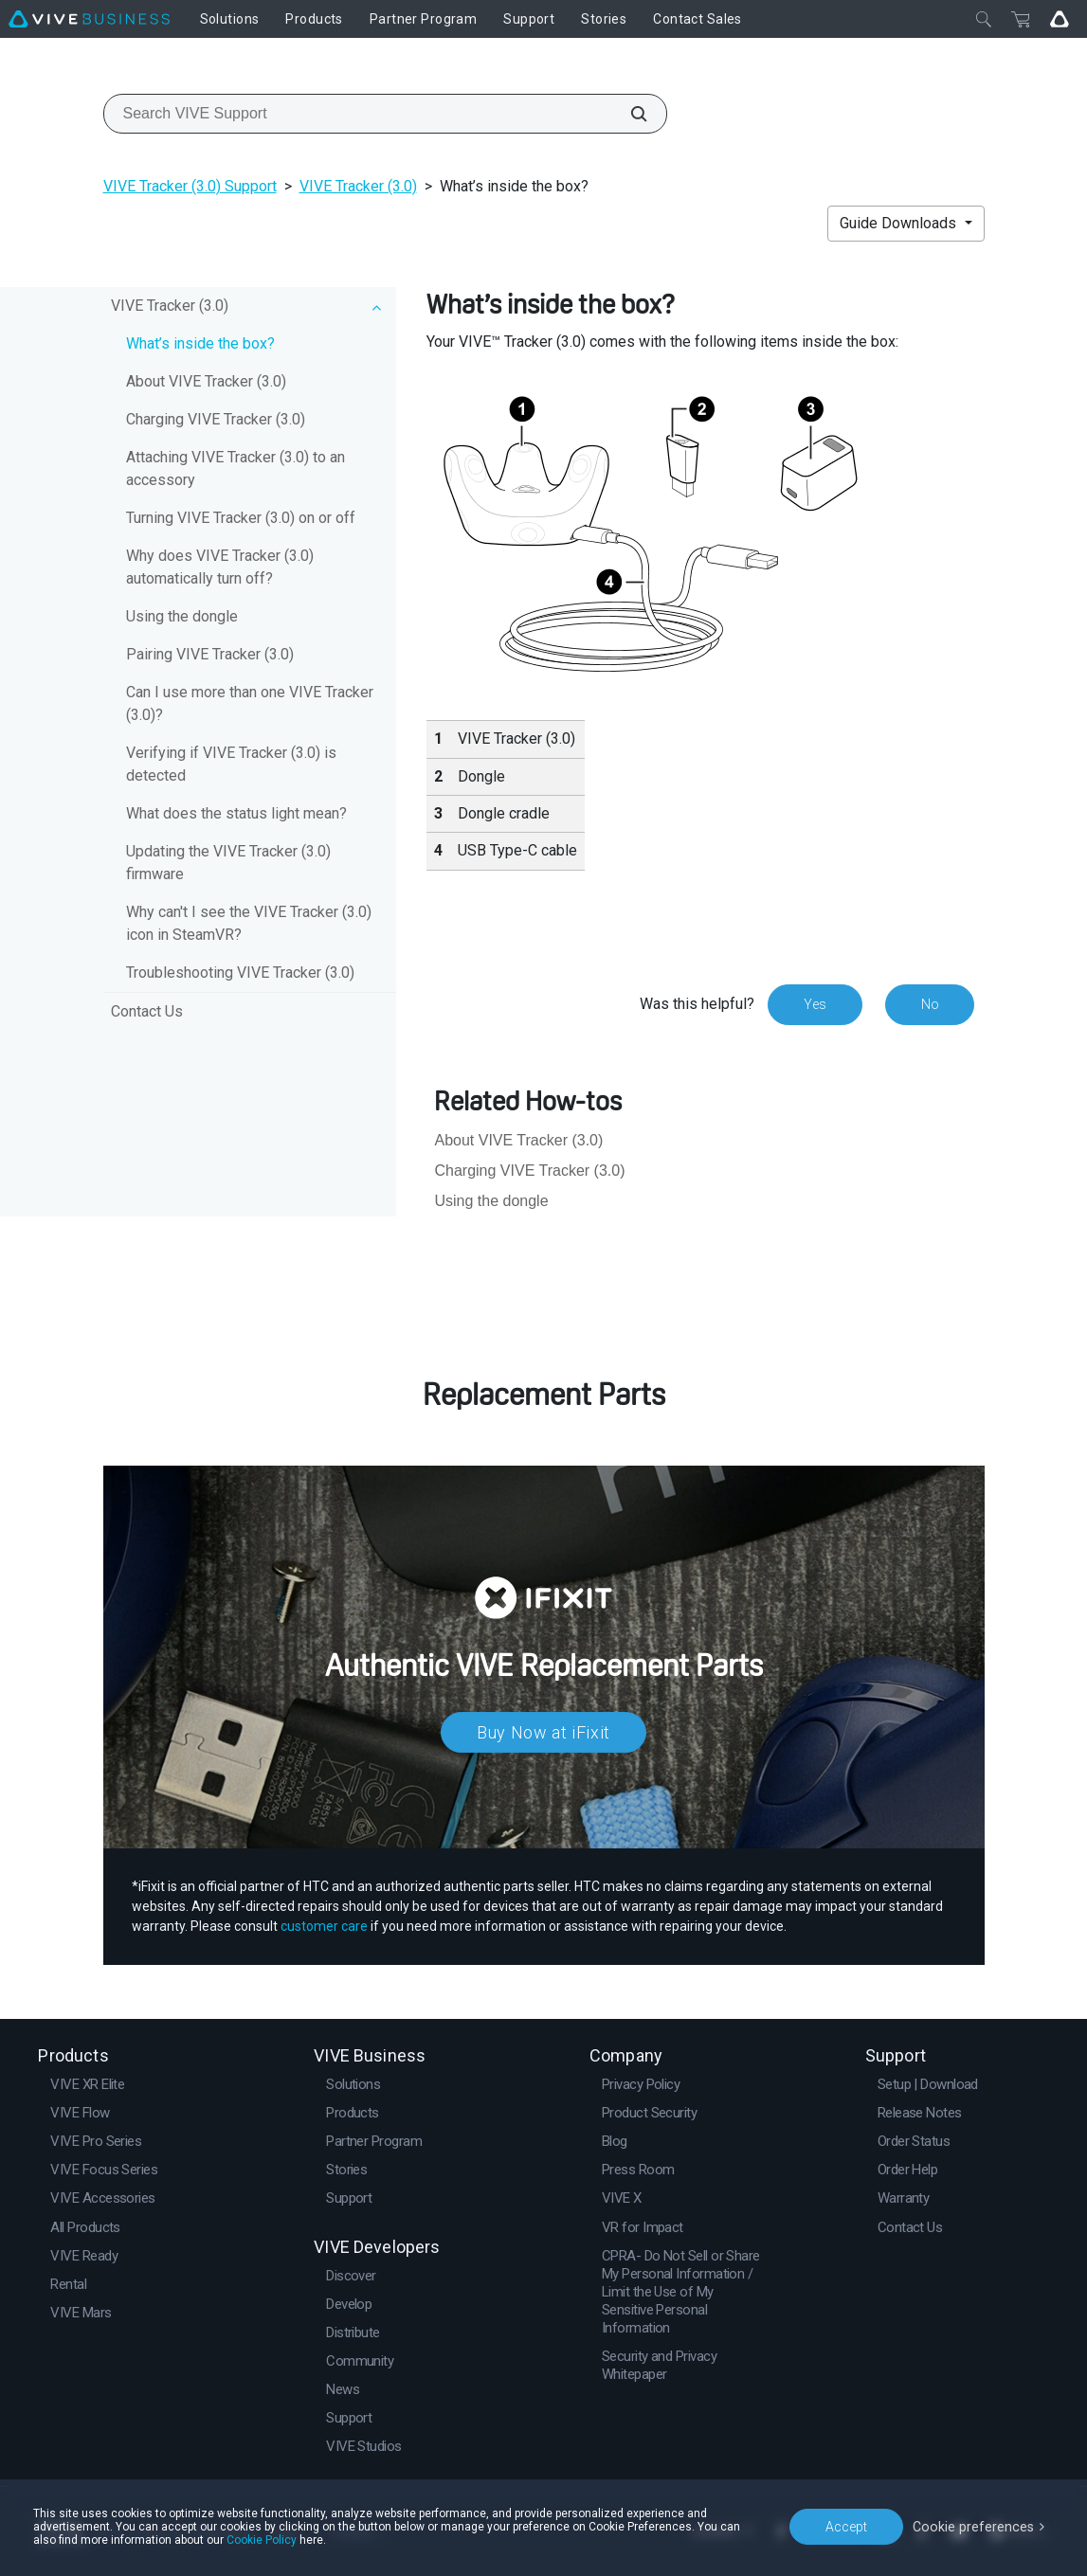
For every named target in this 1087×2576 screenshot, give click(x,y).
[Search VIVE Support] (628, 114)
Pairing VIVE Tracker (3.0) (210, 654)
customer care (324, 1926)
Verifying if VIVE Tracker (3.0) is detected (231, 764)
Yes (814, 1004)
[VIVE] (89, 18)
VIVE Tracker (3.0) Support (190, 186)
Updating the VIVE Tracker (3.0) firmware (228, 862)
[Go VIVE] (1059, 19)
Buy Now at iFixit (543, 1732)
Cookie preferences (975, 2525)
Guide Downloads (900, 223)
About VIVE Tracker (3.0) (206, 381)
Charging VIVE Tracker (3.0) (215, 419)
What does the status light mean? (236, 813)
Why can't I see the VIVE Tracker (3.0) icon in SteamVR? (248, 923)
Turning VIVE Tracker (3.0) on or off (240, 518)
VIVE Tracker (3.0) (358, 186)
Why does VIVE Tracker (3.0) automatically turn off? (220, 567)
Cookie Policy (261, 2540)
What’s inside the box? (200, 343)
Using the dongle (182, 616)
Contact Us (147, 1011)
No (929, 1004)
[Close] (984, 19)
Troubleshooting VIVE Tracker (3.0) (240, 973)
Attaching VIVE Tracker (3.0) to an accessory (235, 468)
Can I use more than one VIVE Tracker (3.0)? (249, 703)
